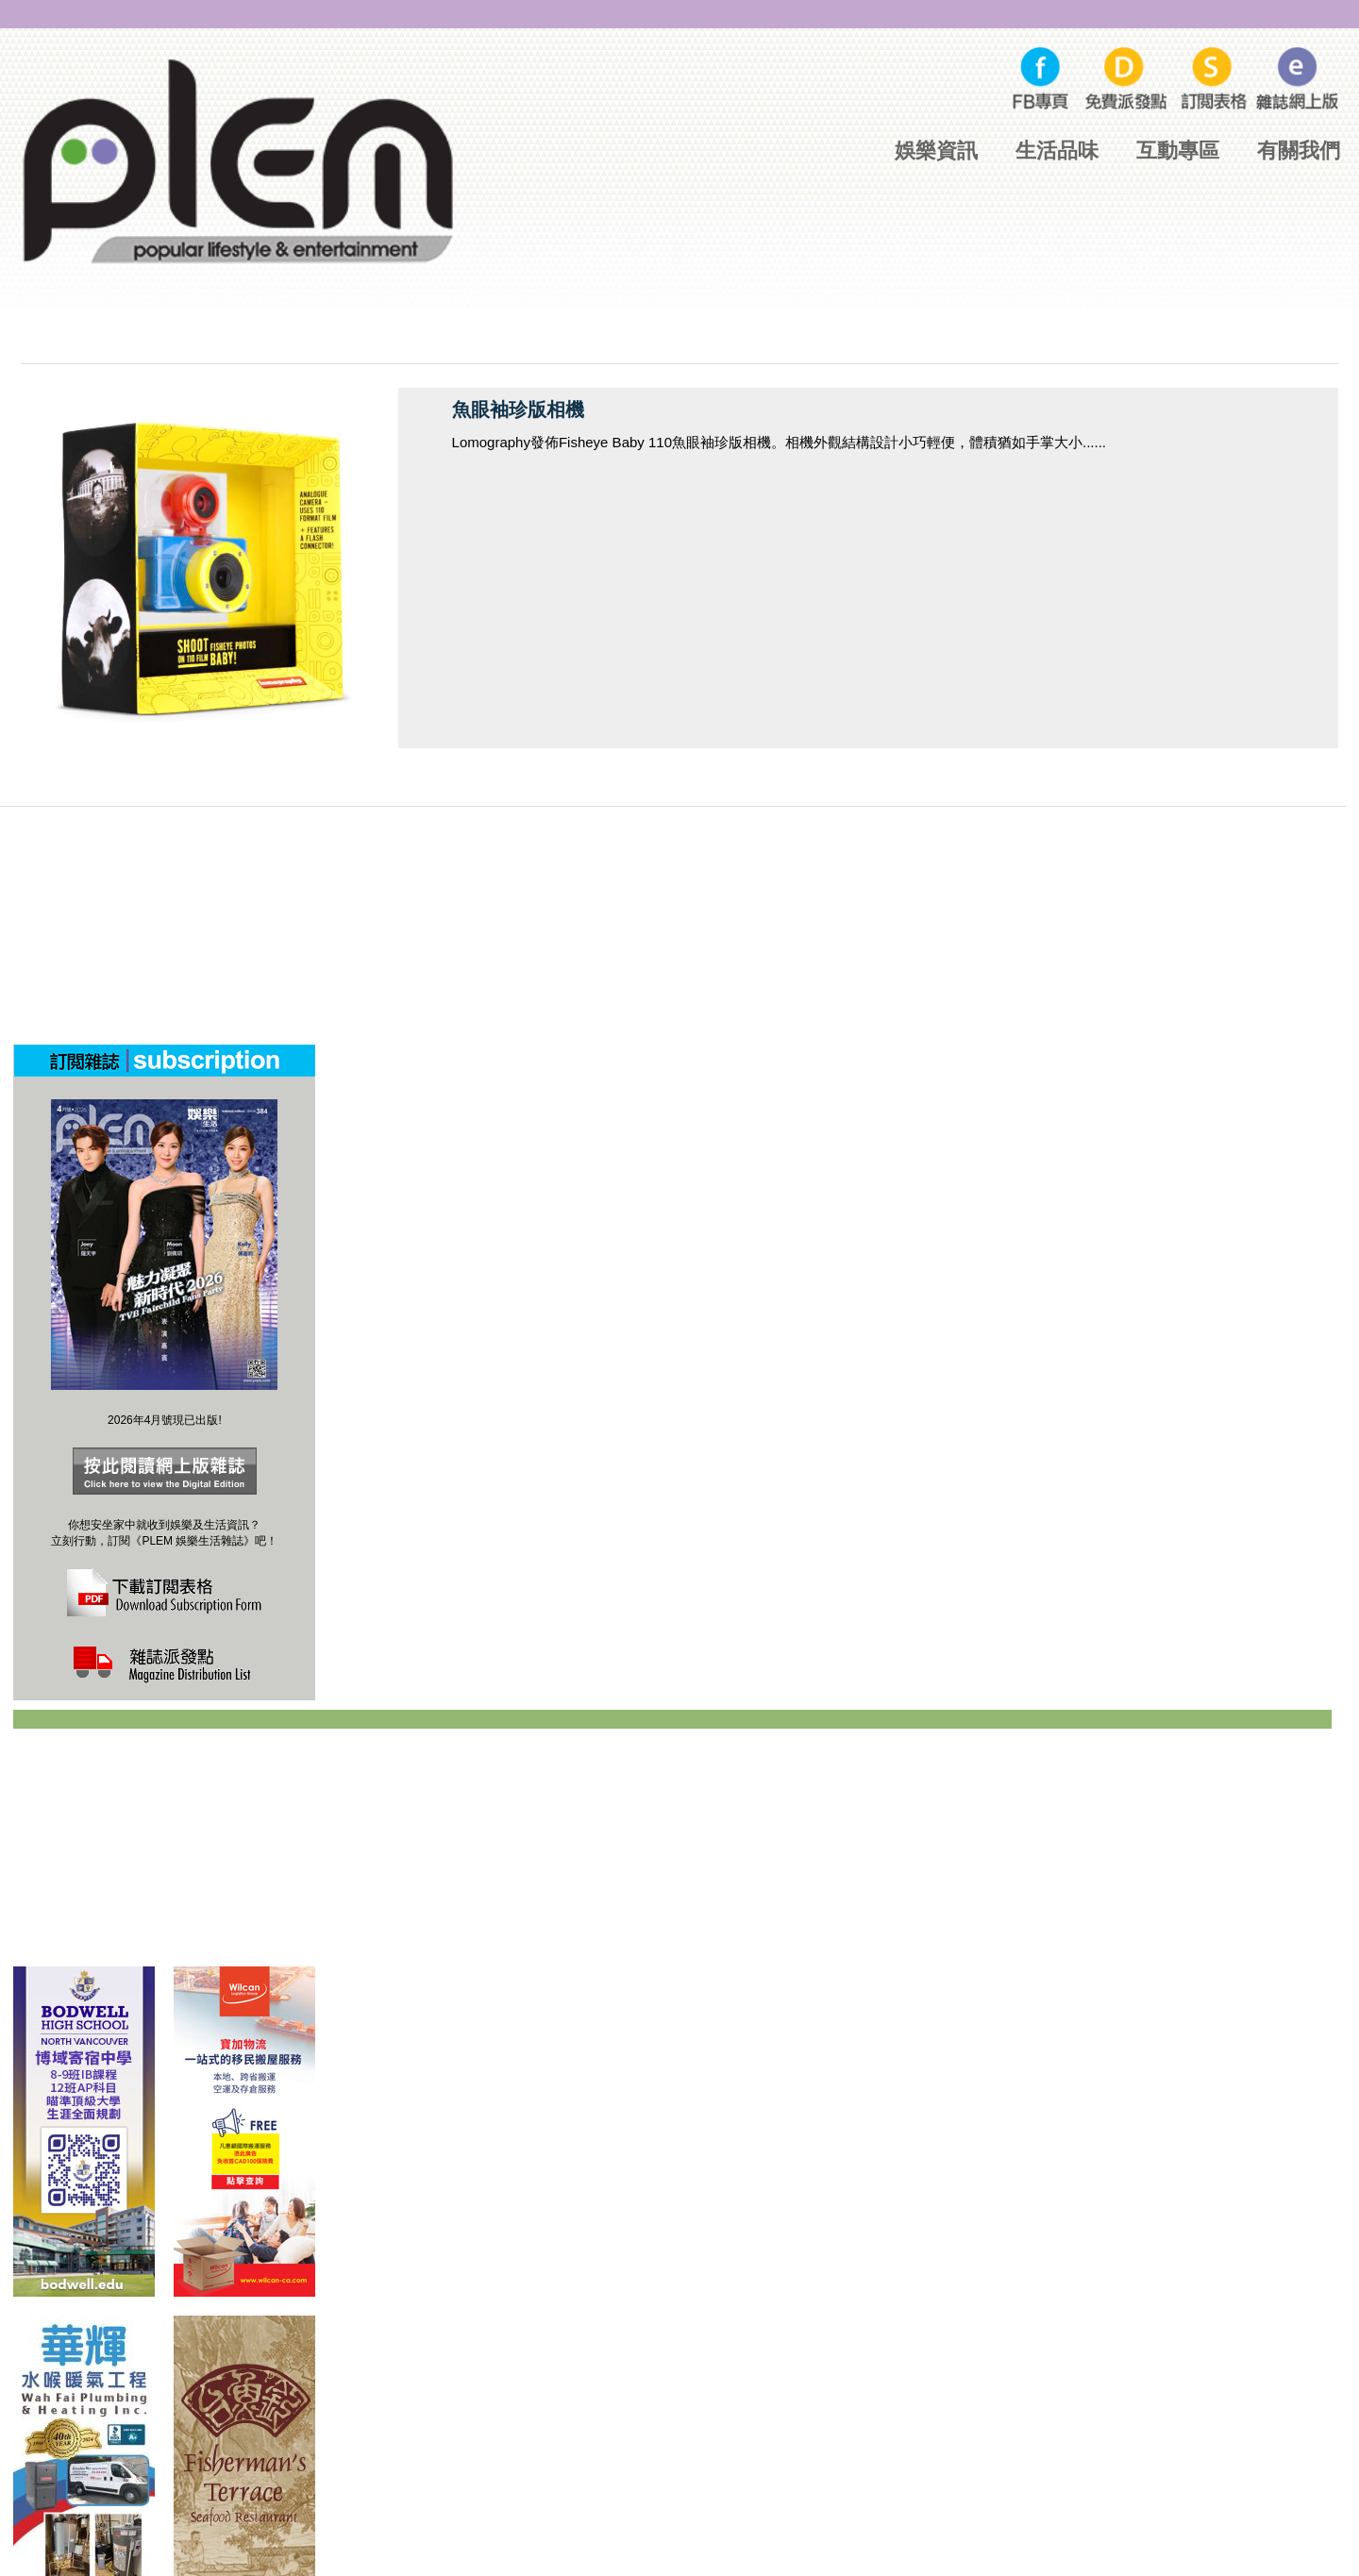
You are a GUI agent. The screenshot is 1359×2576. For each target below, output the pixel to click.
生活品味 (1057, 150)
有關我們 (1298, 150)
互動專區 (1177, 150)
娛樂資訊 (936, 150)
